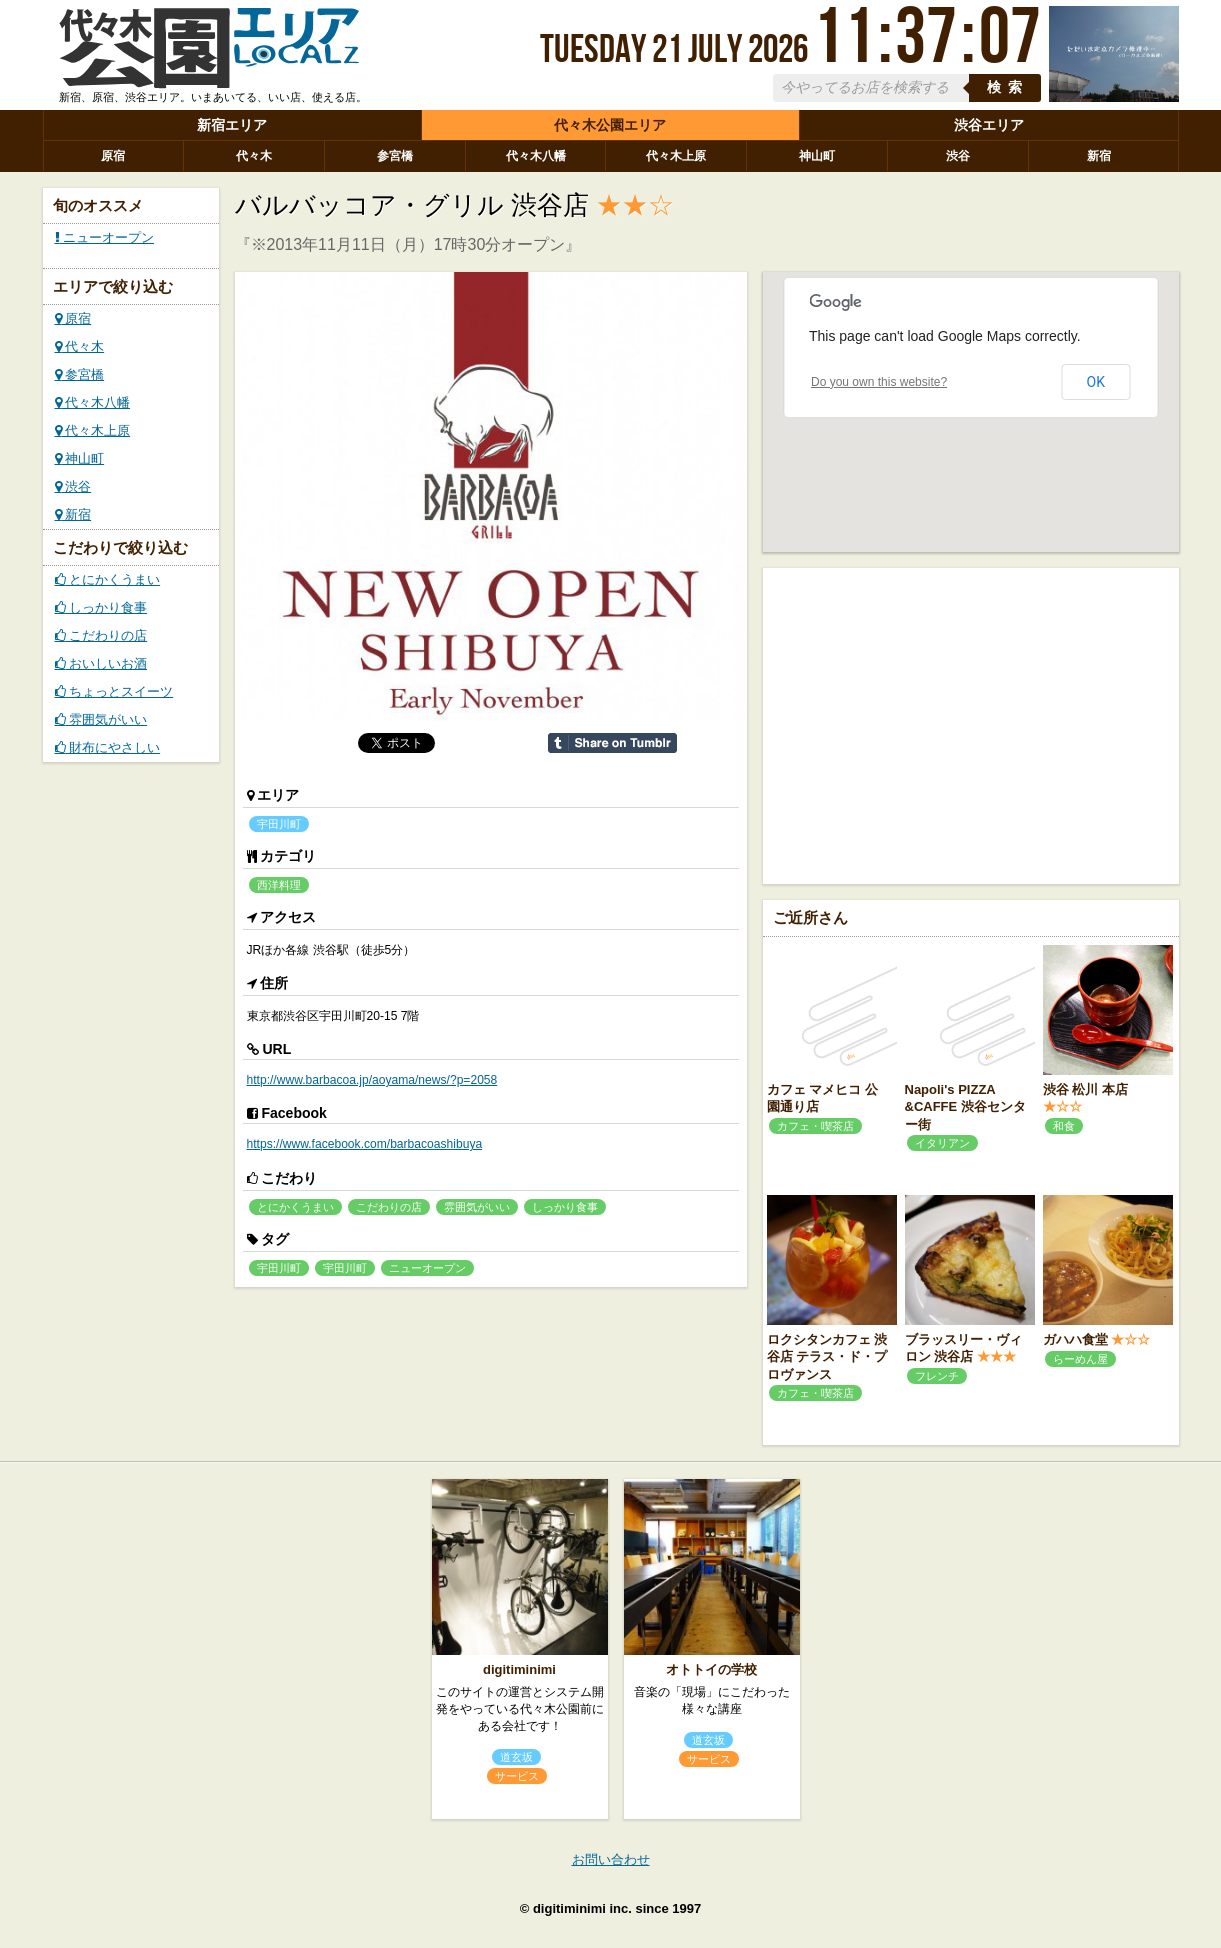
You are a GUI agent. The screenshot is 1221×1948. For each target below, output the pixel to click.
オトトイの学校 (711, 1669)
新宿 (1099, 156)
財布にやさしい (108, 747)
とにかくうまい (108, 579)
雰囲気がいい (101, 719)
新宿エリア (232, 125)
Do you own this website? (879, 382)
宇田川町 (279, 824)
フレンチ (937, 1376)
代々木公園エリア (610, 125)
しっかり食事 (101, 607)
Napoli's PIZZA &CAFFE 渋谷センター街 (965, 1107)
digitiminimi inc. (582, 1908)
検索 (1008, 87)
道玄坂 (516, 1757)
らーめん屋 (1080, 1359)
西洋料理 (279, 885)
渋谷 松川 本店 (1085, 1089)
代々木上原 (676, 156)
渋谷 (958, 156)
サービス (517, 1776)
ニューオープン (105, 237)
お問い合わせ (611, 1859)
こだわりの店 (101, 635)
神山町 (817, 156)
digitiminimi (519, 1669)
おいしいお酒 (101, 663)
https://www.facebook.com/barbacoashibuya (365, 1144)
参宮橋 (395, 156)
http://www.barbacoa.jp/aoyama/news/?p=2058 (372, 1080)
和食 (1064, 1126)
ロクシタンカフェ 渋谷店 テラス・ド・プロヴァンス (827, 1357)
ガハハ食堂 (1075, 1339)
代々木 (254, 156)
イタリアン (942, 1143)
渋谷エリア (989, 125)
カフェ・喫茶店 (815, 1126)
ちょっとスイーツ (114, 691)
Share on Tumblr (612, 743)
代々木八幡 (536, 156)
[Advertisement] (971, 724)
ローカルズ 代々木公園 (209, 53)
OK (1096, 382)
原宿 (113, 156)
